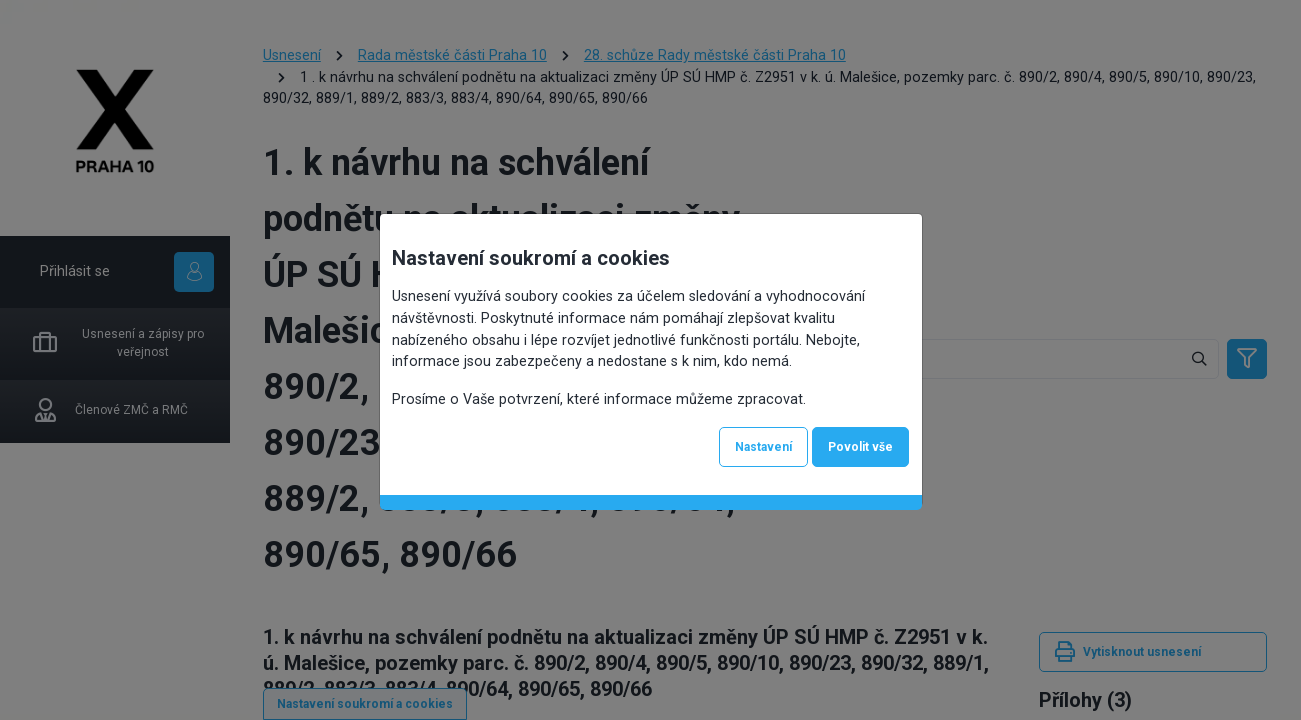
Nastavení (763, 447)
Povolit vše (860, 447)
